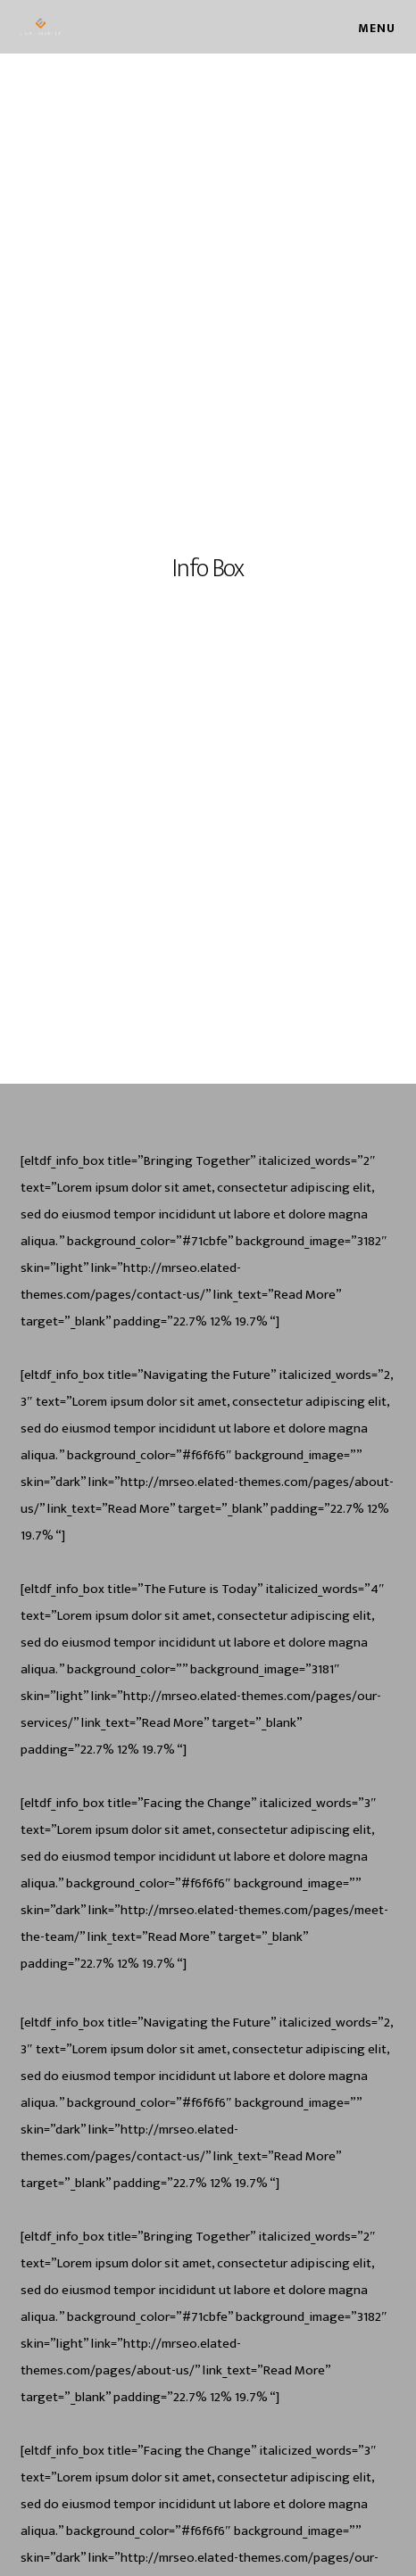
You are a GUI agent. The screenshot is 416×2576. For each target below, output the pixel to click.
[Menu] (368, 27)
